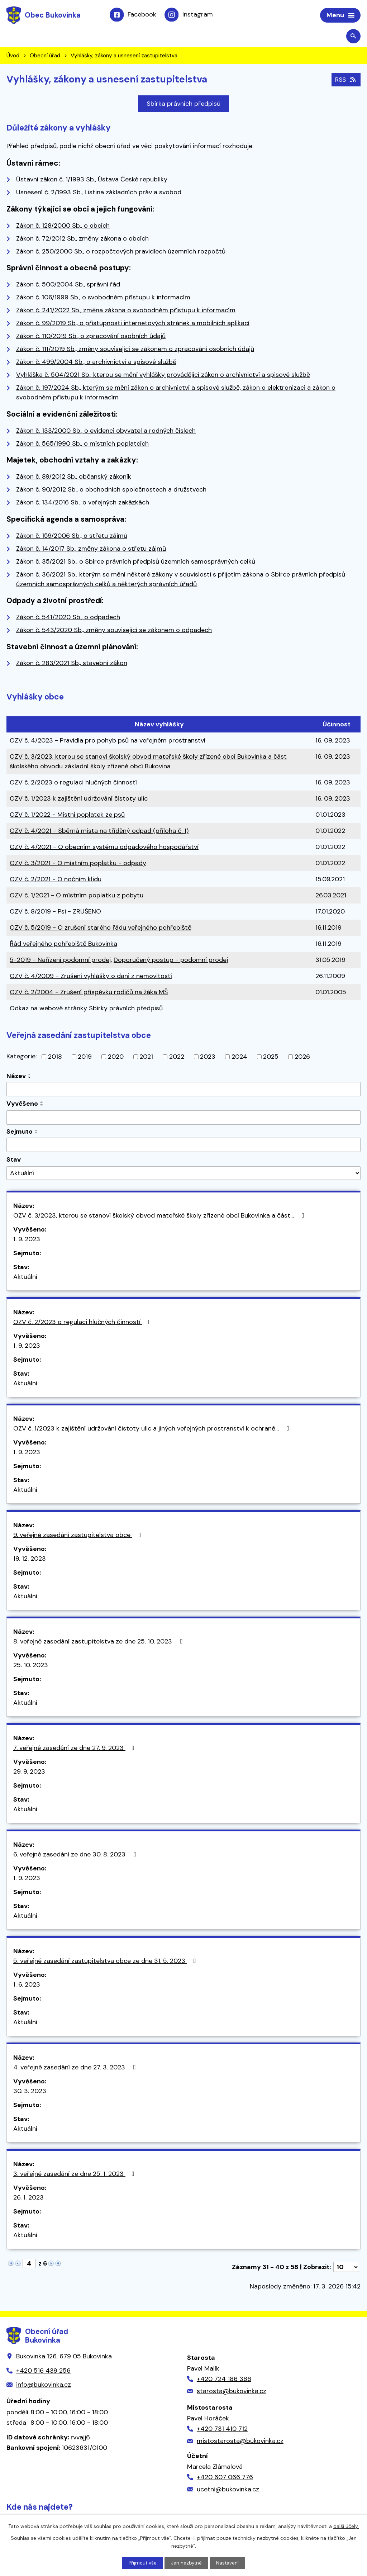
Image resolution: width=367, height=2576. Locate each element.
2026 (302, 1057)
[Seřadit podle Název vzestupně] (30, 1075)
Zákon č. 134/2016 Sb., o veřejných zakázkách (82, 503)
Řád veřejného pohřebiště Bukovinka (63, 944)
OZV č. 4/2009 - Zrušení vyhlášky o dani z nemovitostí (91, 977)
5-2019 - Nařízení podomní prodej (60, 961)
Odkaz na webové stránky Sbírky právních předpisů (86, 1009)
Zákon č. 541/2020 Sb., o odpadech (68, 618)
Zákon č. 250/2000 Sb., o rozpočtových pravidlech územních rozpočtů (120, 252)
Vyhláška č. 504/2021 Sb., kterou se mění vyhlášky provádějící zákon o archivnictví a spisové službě (163, 375)
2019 (85, 1057)
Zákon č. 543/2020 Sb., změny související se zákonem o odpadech (114, 631)
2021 (146, 1057)
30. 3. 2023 (29, 2092)
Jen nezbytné (186, 2563)
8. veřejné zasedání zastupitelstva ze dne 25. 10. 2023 (99, 1642)
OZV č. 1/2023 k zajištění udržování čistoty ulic (79, 799)
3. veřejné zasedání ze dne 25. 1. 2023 (75, 2175)
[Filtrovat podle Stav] (183, 1174)
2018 (55, 1057)
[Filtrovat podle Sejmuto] (183, 1146)
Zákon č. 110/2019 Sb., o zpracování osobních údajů (91, 337)
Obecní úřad (45, 56)
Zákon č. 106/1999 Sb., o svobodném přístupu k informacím (103, 298)
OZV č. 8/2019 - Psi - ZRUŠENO (55, 912)
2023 (207, 1057)
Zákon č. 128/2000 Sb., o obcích (63, 226)
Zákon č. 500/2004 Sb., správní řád (68, 285)
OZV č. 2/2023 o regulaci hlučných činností (73, 783)
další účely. (346, 2526)
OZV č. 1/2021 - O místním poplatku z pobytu (76, 896)
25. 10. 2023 (30, 1666)
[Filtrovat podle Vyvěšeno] (183, 1118)
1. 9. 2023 (26, 1240)
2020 (116, 1057)
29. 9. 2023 (29, 1772)
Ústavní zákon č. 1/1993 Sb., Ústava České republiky (91, 180)
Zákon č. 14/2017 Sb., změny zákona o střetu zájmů (91, 549)
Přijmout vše (142, 2563)
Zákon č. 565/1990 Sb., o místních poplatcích (82, 444)
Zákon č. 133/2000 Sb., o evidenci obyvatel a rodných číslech (106, 431)
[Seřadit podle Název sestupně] (30, 1078)
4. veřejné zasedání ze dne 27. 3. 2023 (75, 2068)
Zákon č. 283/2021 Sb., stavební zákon (71, 664)
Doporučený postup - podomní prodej (171, 961)
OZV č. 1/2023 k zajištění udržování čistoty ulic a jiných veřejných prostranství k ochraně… (152, 1429)
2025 (270, 1057)
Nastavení (228, 2563)
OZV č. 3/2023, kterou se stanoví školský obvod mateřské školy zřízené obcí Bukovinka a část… (160, 1216)
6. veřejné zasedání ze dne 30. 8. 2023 (76, 1855)
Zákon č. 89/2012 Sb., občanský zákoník (73, 477)
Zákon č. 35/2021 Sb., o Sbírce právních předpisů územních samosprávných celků (135, 562)
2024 (239, 1057)
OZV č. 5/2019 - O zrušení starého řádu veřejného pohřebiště (100, 928)
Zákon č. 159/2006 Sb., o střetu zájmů (71, 536)
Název (16, 1077)
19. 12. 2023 (29, 1559)
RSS (345, 80)
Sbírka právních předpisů (183, 104)
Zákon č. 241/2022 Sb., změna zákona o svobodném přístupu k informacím (125, 311)
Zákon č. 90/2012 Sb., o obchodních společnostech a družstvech (111, 490)
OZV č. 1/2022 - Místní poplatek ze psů (67, 815)
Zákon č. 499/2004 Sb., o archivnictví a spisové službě (96, 363)
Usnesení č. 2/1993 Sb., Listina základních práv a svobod (98, 193)
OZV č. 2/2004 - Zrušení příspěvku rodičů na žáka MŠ (89, 993)
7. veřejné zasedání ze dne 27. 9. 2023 (75, 1749)
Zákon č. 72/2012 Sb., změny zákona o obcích (82, 239)
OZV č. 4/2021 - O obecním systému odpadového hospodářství (104, 848)
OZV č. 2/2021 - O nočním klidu (55, 880)
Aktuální (25, 1277)
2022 (176, 1057)
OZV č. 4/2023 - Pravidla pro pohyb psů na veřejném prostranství (108, 741)
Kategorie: (21, 1057)
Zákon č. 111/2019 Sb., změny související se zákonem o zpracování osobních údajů (135, 350)
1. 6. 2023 (26, 1985)
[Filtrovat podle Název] (183, 1090)
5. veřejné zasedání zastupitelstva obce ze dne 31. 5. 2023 (106, 1962)
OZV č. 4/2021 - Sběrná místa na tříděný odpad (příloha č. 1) (99, 831)
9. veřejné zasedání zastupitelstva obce (78, 1536)
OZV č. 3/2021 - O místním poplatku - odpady (78, 864)
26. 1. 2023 (28, 2198)
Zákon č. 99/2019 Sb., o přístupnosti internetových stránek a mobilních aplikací (132, 324)
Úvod (12, 56)
